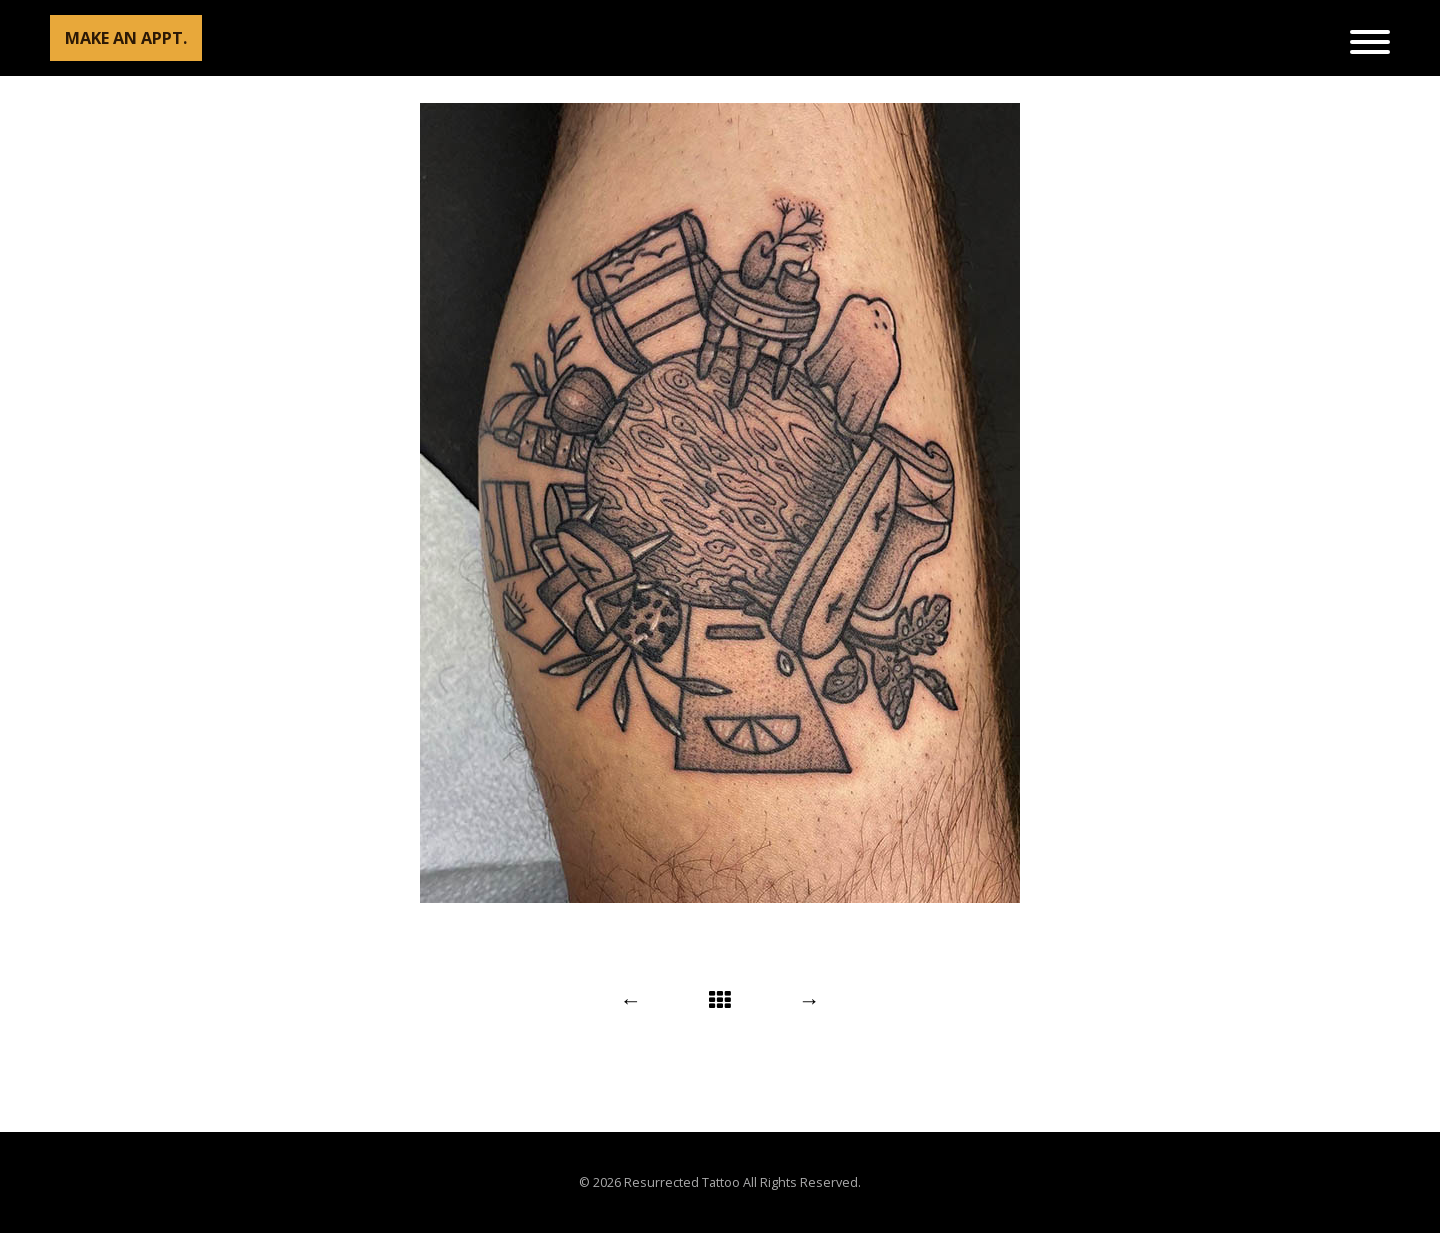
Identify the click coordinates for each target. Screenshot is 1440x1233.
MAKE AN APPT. (126, 38)
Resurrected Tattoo (682, 1182)
